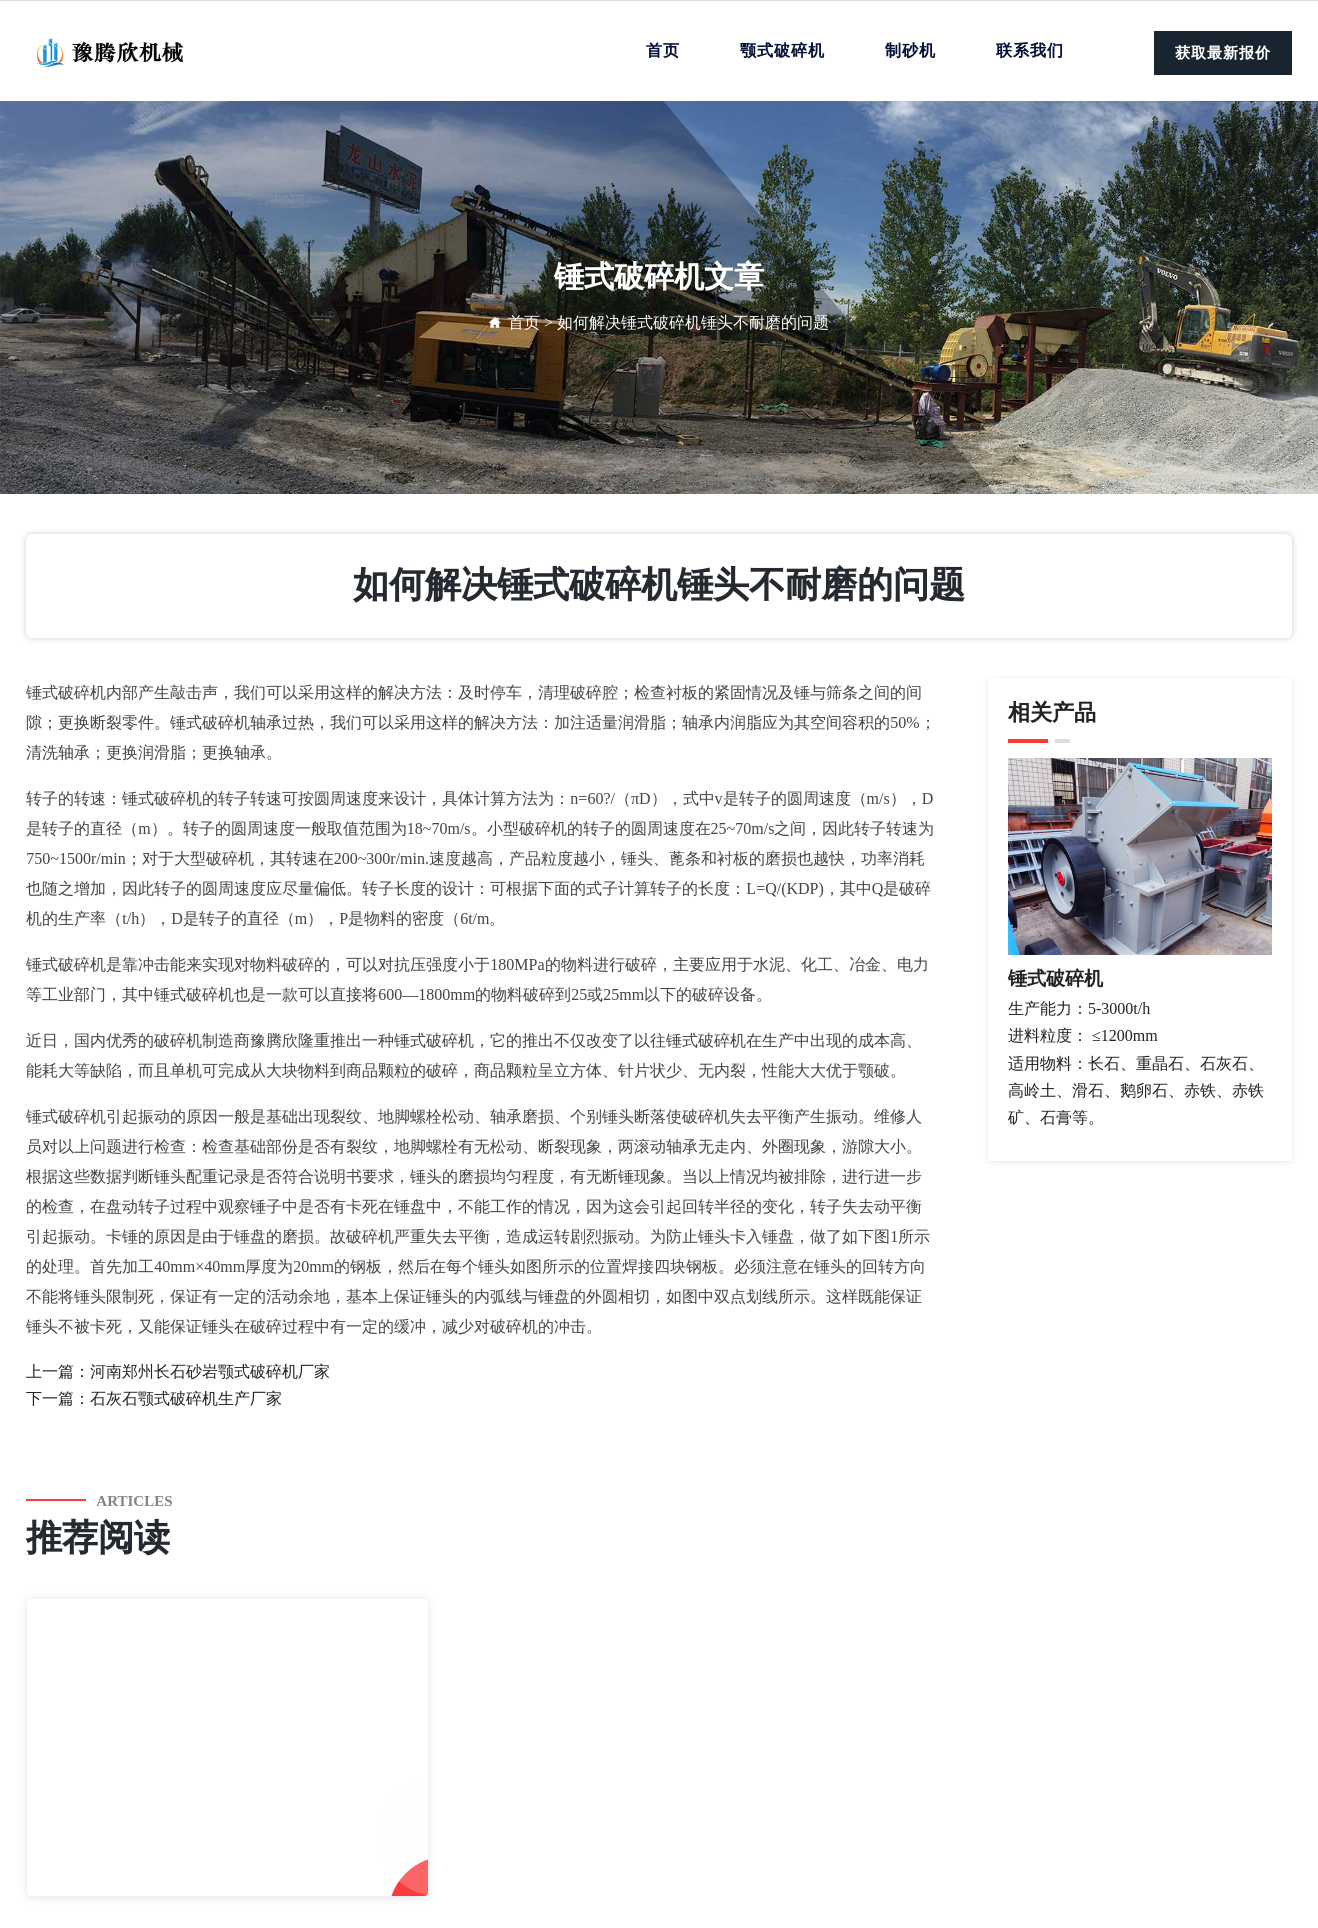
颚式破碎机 (782, 50)
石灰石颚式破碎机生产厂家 (186, 1398)
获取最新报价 (1223, 53)
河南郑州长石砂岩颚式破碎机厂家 (210, 1371)
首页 (663, 50)
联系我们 (1030, 50)
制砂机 (910, 50)
